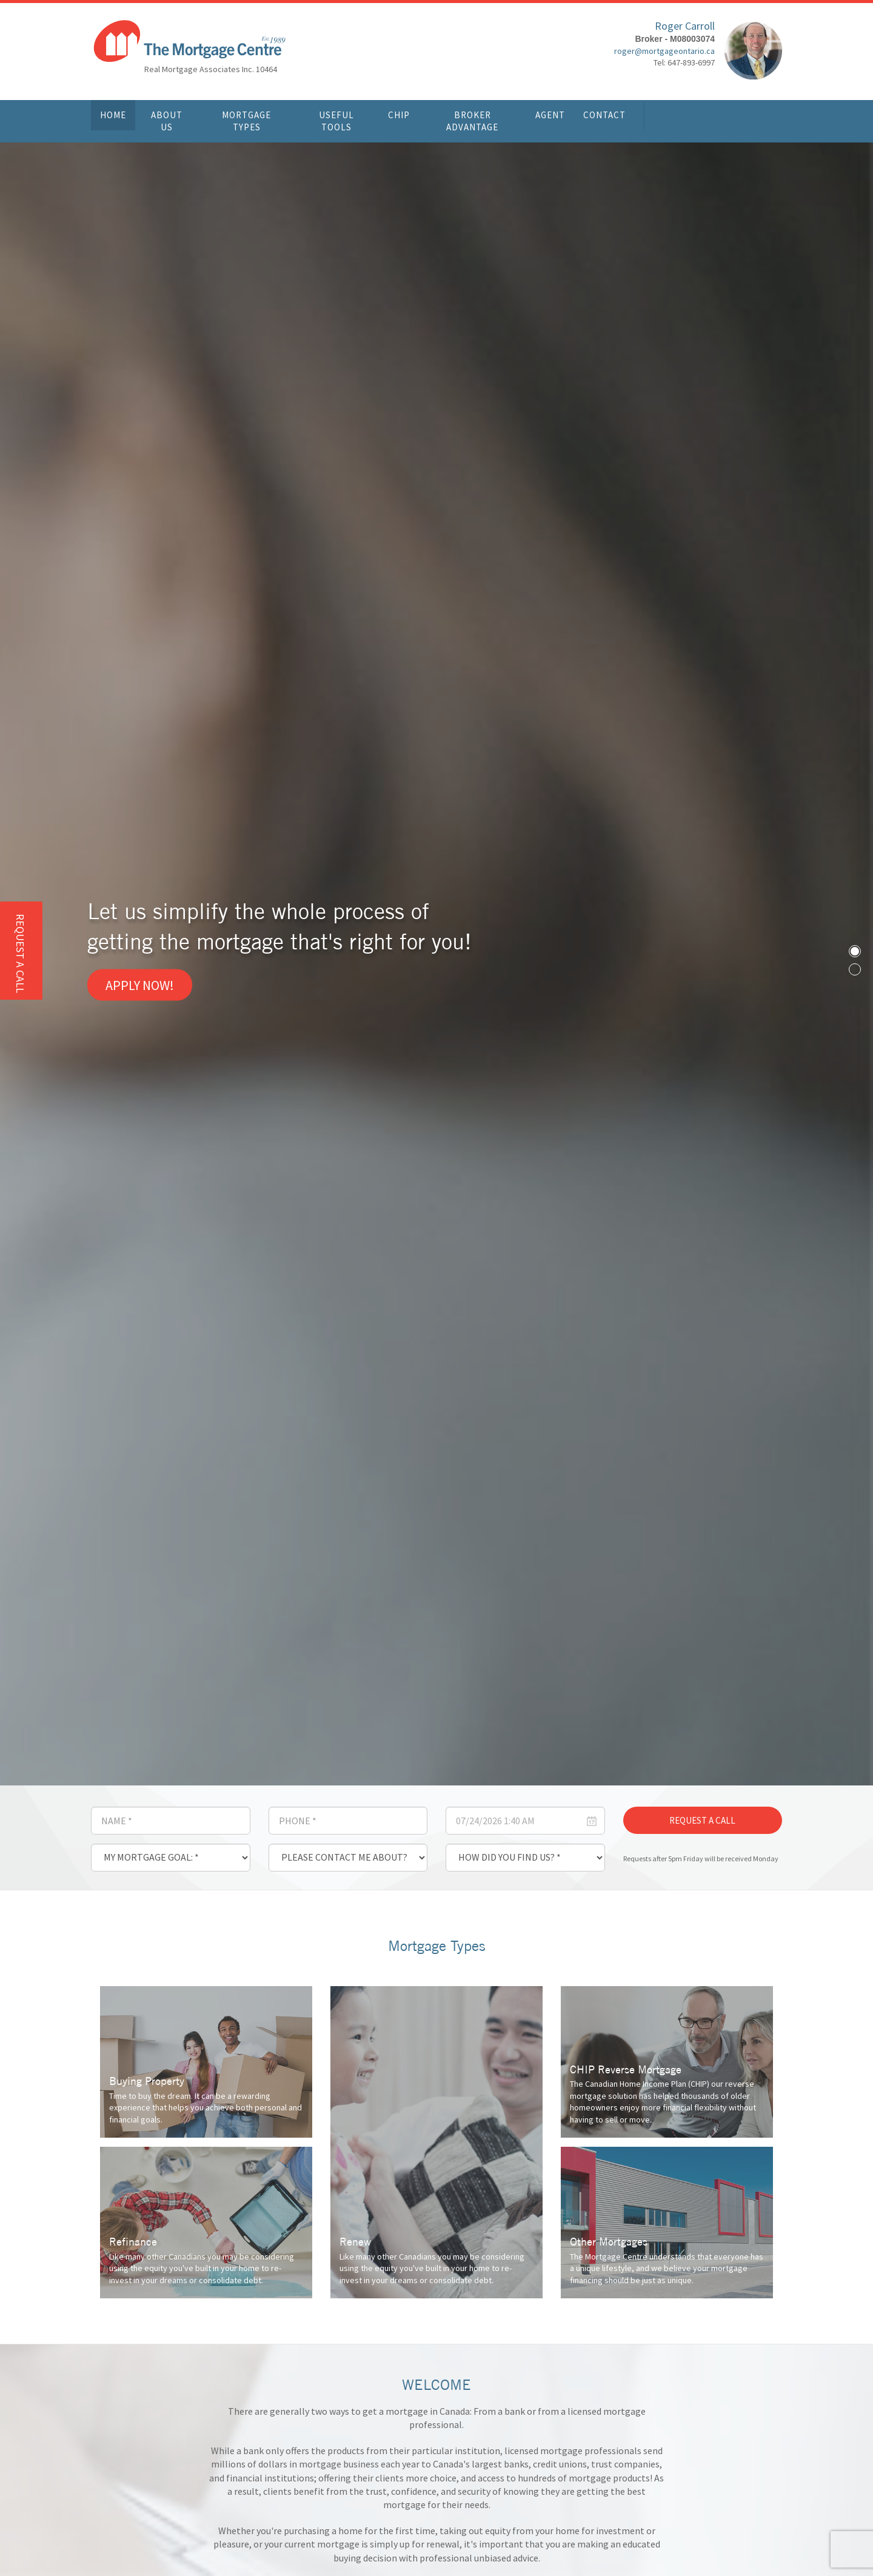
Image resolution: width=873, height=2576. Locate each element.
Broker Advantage (472, 121)
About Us (166, 121)
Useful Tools (336, 121)
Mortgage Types (246, 121)
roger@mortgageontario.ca (664, 51)
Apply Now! (139, 984)
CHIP (399, 115)
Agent (550, 115)
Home (113, 115)
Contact (604, 115)
